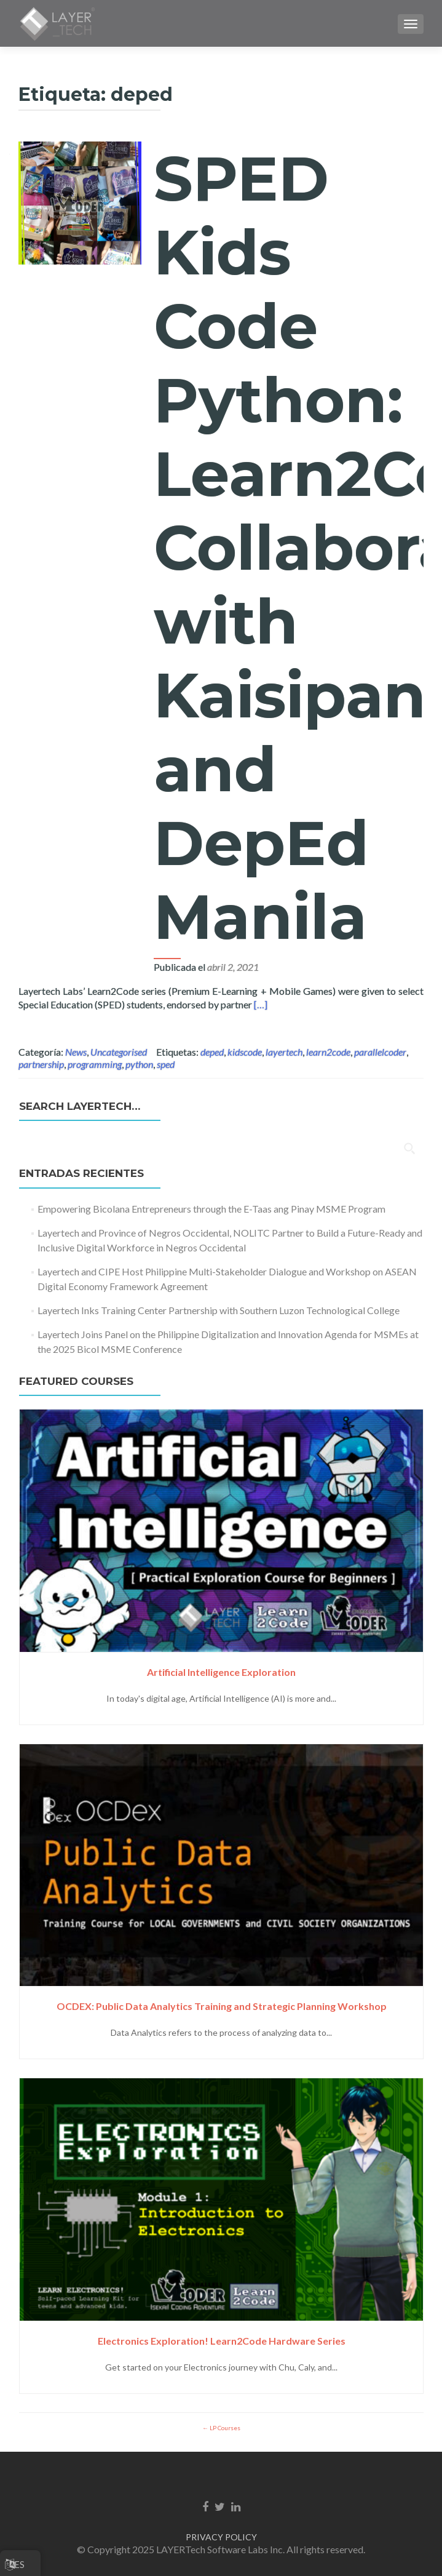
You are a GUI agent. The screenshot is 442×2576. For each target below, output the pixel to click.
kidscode (244, 1052)
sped (166, 1064)
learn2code (328, 1052)
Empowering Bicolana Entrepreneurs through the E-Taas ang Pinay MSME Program (211, 1208)
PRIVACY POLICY (221, 2537)
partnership (41, 1064)
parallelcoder (380, 1052)
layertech (284, 1052)
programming (95, 1064)
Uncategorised (118, 1052)
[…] (260, 1004)
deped (212, 1052)
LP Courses (224, 2427)
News (76, 1052)
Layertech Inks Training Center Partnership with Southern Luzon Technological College (218, 1310)
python (139, 1064)
